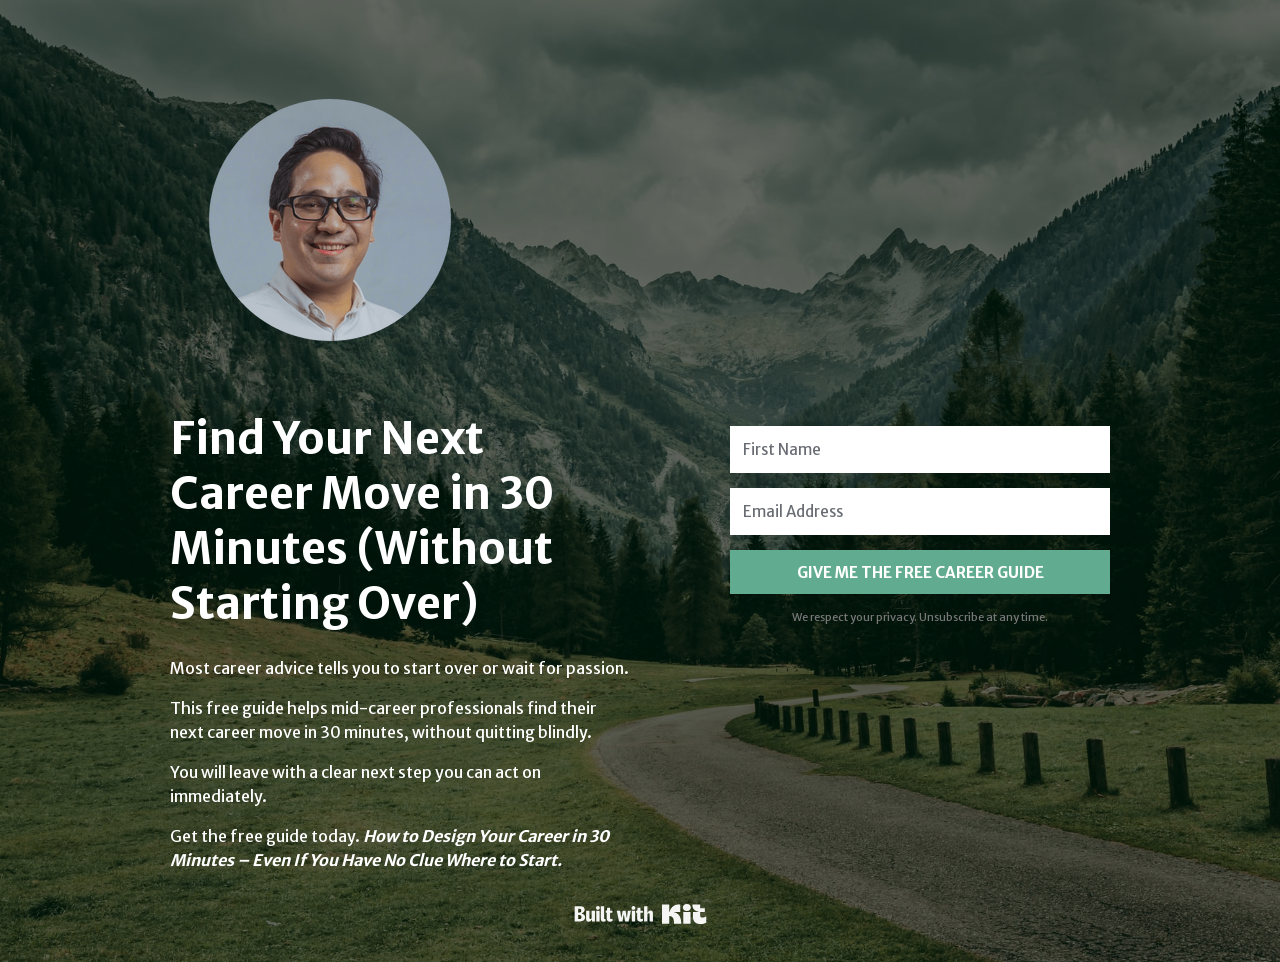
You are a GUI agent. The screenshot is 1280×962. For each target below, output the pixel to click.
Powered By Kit (640, 914)
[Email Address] (920, 511)
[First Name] (920, 449)
